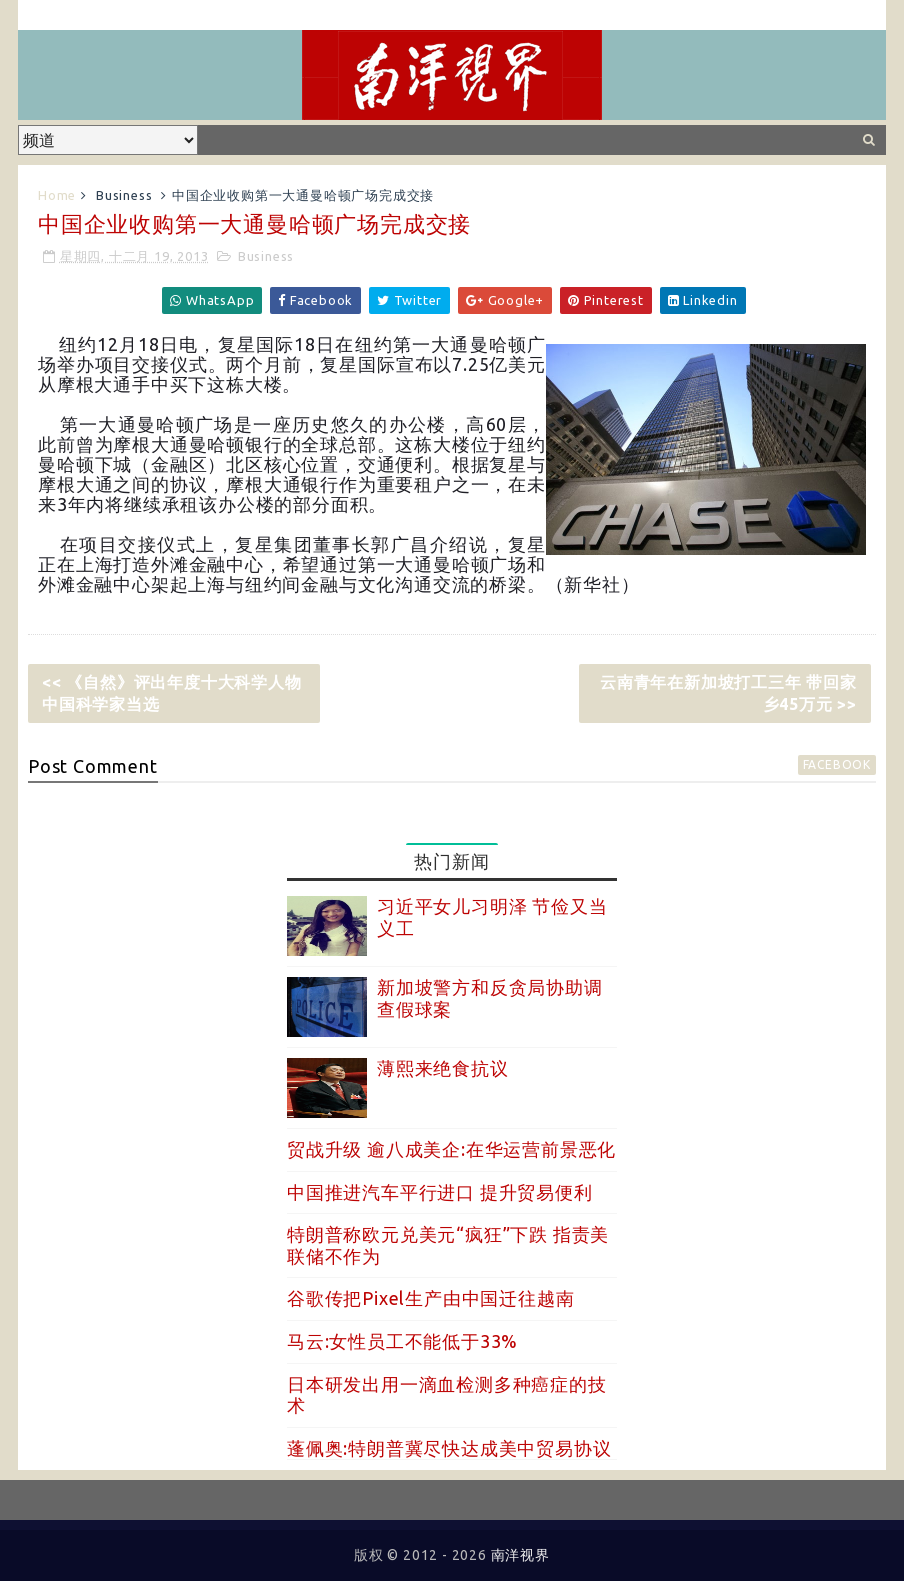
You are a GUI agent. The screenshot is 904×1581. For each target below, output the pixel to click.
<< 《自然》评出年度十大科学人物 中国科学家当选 (180, 693)
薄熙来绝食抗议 (443, 1068)
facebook (837, 764)
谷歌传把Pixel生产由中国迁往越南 (430, 1298)
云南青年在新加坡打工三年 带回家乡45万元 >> (728, 693)
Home (57, 195)
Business (124, 195)
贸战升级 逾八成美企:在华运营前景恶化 (451, 1149)
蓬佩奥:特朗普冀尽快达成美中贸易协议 (449, 1448)
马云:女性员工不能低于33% (402, 1341)
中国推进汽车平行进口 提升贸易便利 (440, 1192)
